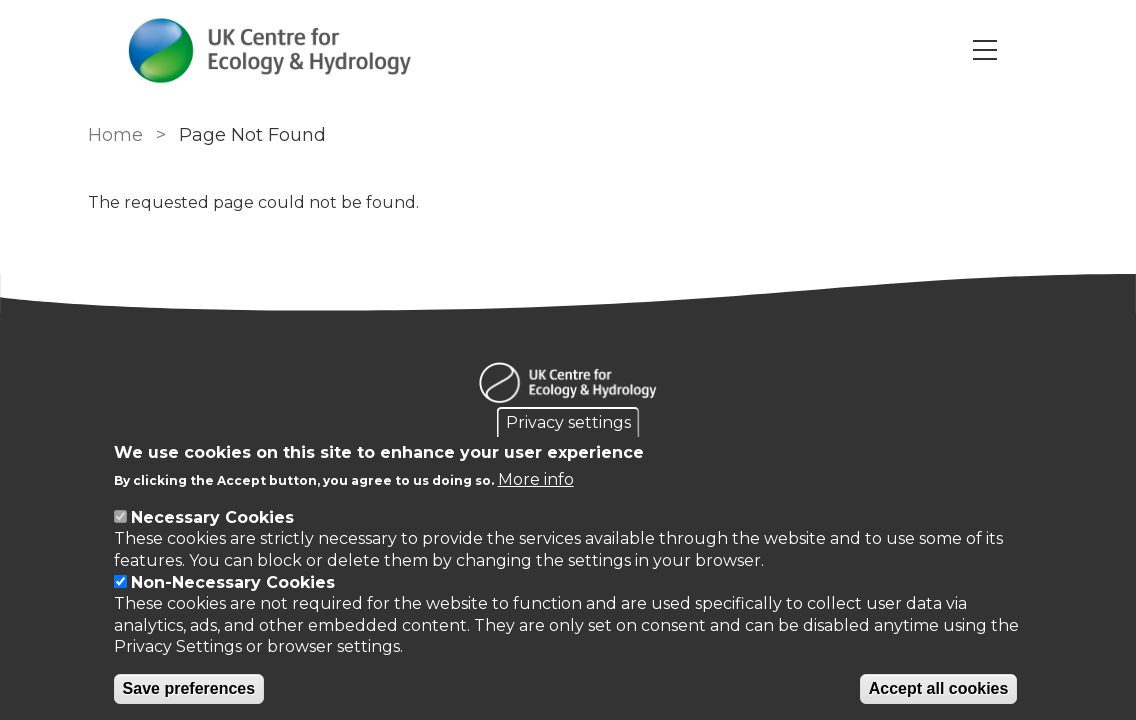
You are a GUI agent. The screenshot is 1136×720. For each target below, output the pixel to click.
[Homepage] (568, 386)
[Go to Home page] (270, 50)
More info (536, 479)
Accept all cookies (939, 688)
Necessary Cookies (212, 517)
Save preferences (189, 688)
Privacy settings (568, 422)
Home (115, 135)
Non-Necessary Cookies (233, 582)
